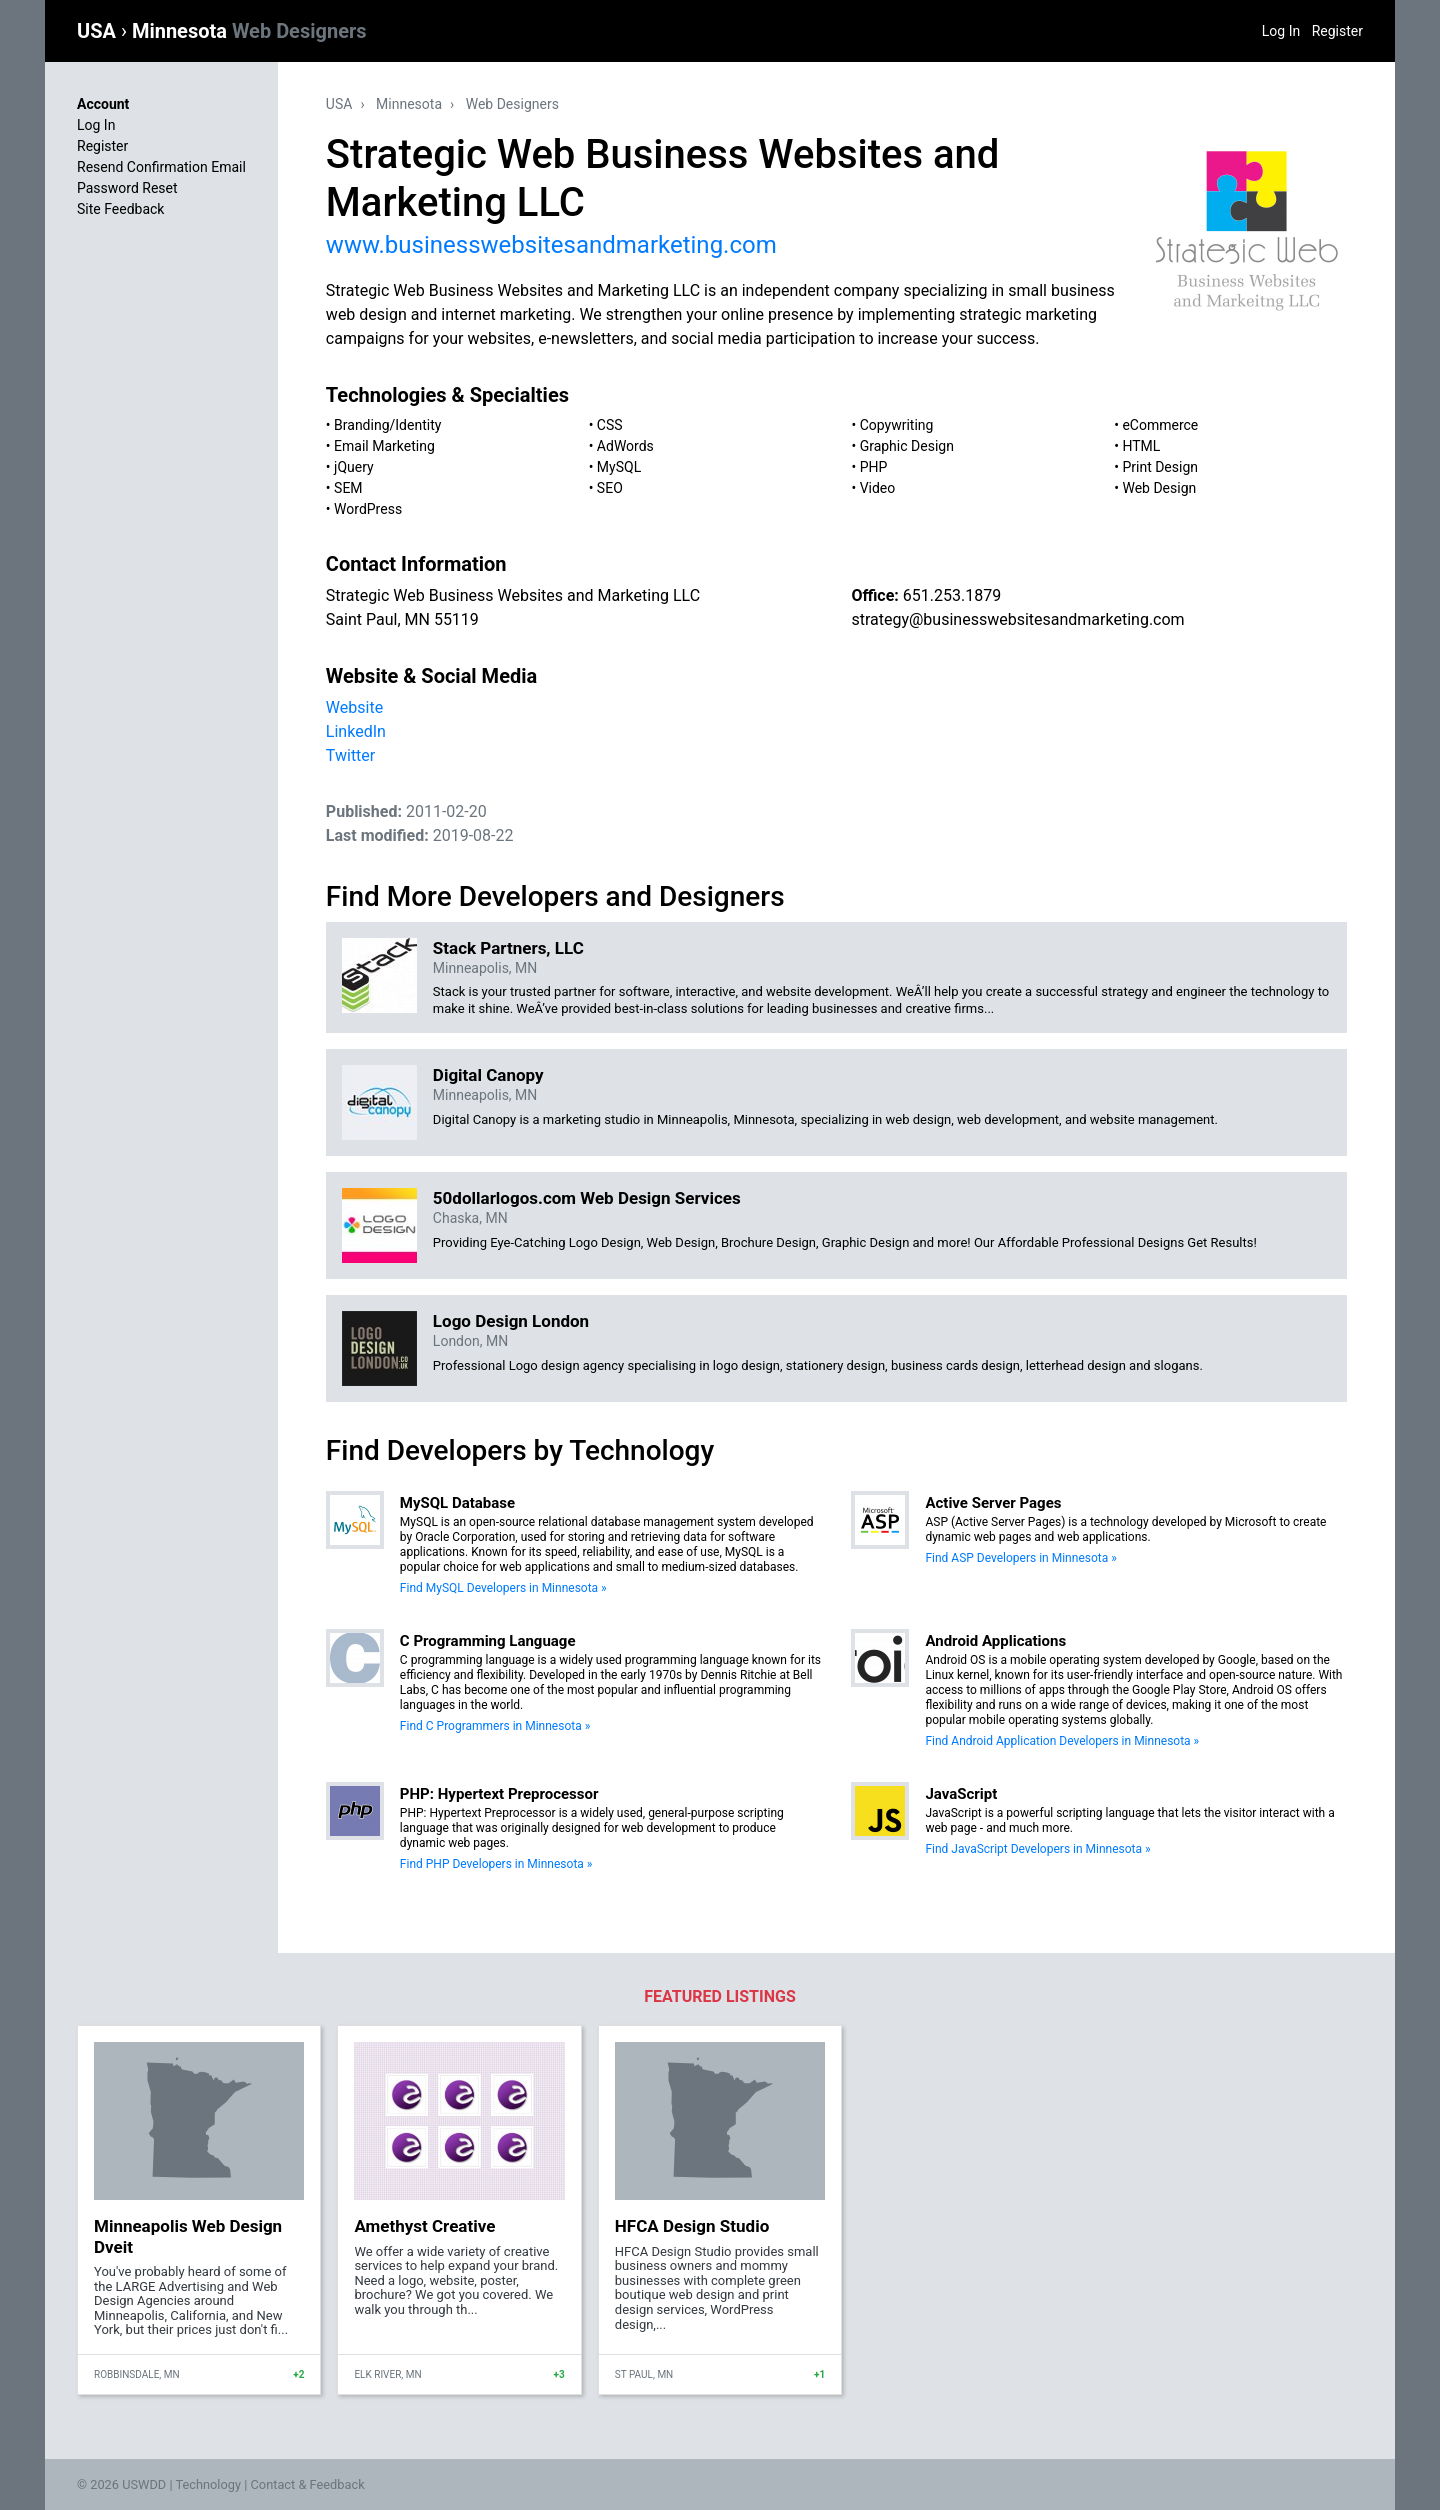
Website (354, 707)
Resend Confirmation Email (161, 167)
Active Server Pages (993, 1503)
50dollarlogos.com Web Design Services (587, 1198)
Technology (208, 2484)
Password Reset (127, 188)
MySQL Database (457, 1503)
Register (1337, 31)
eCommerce (1160, 425)
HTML (1141, 446)
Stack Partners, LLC (508, 948)
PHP (874, 467)
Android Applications (995, 1641)
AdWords (625, 446)
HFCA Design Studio (692, 2226)
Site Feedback (120, 209)
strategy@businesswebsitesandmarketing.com (1017, 619)
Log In (1281, 31)
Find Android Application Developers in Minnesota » (1062, 1741)
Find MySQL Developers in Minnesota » (503, 1588)
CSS (610, 425)
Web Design (1159, 488)
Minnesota (249, 31)
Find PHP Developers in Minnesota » (496, 1864)
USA (99, 31)
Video (878, 488)
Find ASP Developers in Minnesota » (1020, 1558)
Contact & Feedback (308, 2484)
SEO (610, 488)
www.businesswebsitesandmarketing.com (551, 245)
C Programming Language (488, 1641)
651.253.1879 (952, 595)
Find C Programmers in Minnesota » (495, 1726)
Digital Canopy (488, 1075)
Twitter (350, 755)
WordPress (368, 509)
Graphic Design (907, 446)
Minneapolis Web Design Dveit (188, 2236)
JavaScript (961, 1794)
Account (103, 104)
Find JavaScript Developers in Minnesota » (1037, 1849)
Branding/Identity (387, 425)
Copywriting (897, 425)
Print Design (1160, 467)
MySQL (619, 467)
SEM (348, 488)
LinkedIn (356, 731)
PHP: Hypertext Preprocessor (499, 1794)
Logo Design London (511, 1321)
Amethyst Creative (424, 2226)
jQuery (354, 467)
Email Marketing (384, 446)
